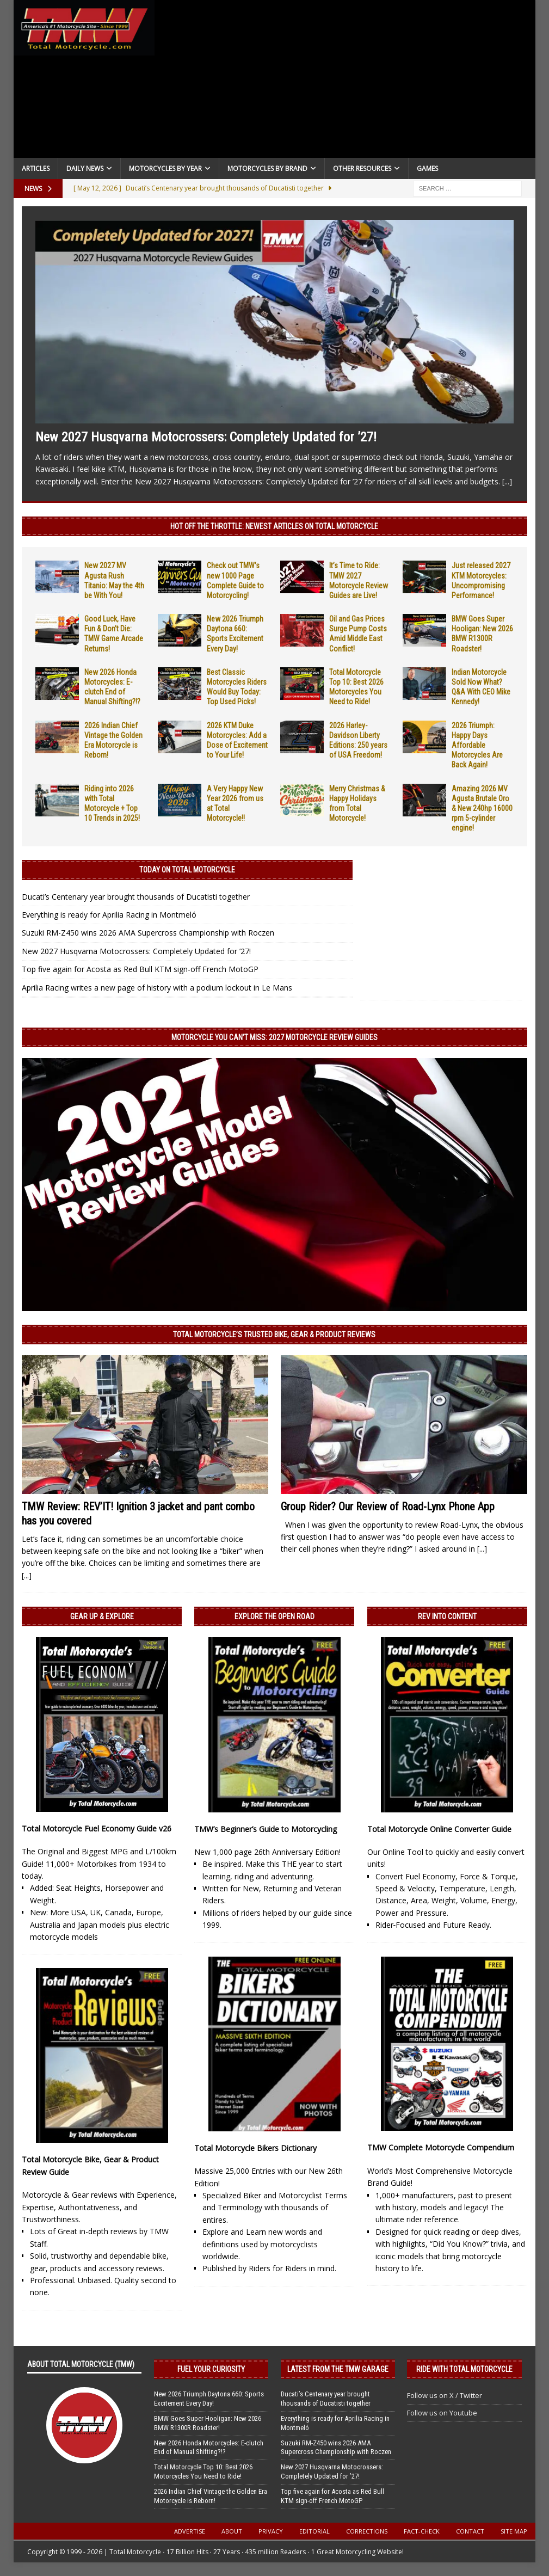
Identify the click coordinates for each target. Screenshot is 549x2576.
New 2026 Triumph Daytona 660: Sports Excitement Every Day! (209, 2398)
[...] (507, 481)
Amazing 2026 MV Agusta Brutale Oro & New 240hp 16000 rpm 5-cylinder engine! (482, 808)
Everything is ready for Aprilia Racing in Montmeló (109, 914)
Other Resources (362, 168)
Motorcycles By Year (165, 168)
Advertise (189, 2531)
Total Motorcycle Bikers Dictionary (255, 2148)
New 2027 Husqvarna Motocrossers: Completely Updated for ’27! (206, 437)
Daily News (84, 168)
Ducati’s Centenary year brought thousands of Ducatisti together (136, 897)
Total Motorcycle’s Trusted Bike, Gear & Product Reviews (274, 1334)
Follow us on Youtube (442, 2413)
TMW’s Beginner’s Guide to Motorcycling (265, 1829)
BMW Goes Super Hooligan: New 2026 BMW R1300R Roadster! (207, 2423)
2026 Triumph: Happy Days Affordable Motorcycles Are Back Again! (477, 745)
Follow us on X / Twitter (444, 2395)
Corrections (366, 2531)
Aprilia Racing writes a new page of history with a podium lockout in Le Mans (157, 987)
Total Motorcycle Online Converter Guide (439, 1829)
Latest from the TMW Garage (337, 2369)
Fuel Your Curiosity (211, 2369)
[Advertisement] (345, 81)
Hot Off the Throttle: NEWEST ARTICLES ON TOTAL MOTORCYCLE (274, 526)
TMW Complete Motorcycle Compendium (440, 2147)
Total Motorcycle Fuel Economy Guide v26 (96, 1828)
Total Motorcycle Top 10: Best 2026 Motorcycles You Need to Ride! (203, 2471)
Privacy (270, 2531)
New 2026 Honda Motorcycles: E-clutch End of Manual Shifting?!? (208, 2447)
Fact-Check (422, 2531)
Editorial (314, 2531)
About (231, 2531)
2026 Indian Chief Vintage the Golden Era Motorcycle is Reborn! (210, 2496)
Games (427, 168)
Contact (470, 2531)
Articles (36, 168)
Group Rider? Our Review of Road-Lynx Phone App (388, 1506)
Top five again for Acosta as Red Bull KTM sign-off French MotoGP (140, 969)
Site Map (514, 2531)
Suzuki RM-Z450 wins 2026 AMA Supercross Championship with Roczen (148, 932)
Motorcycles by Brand (267, 168)
